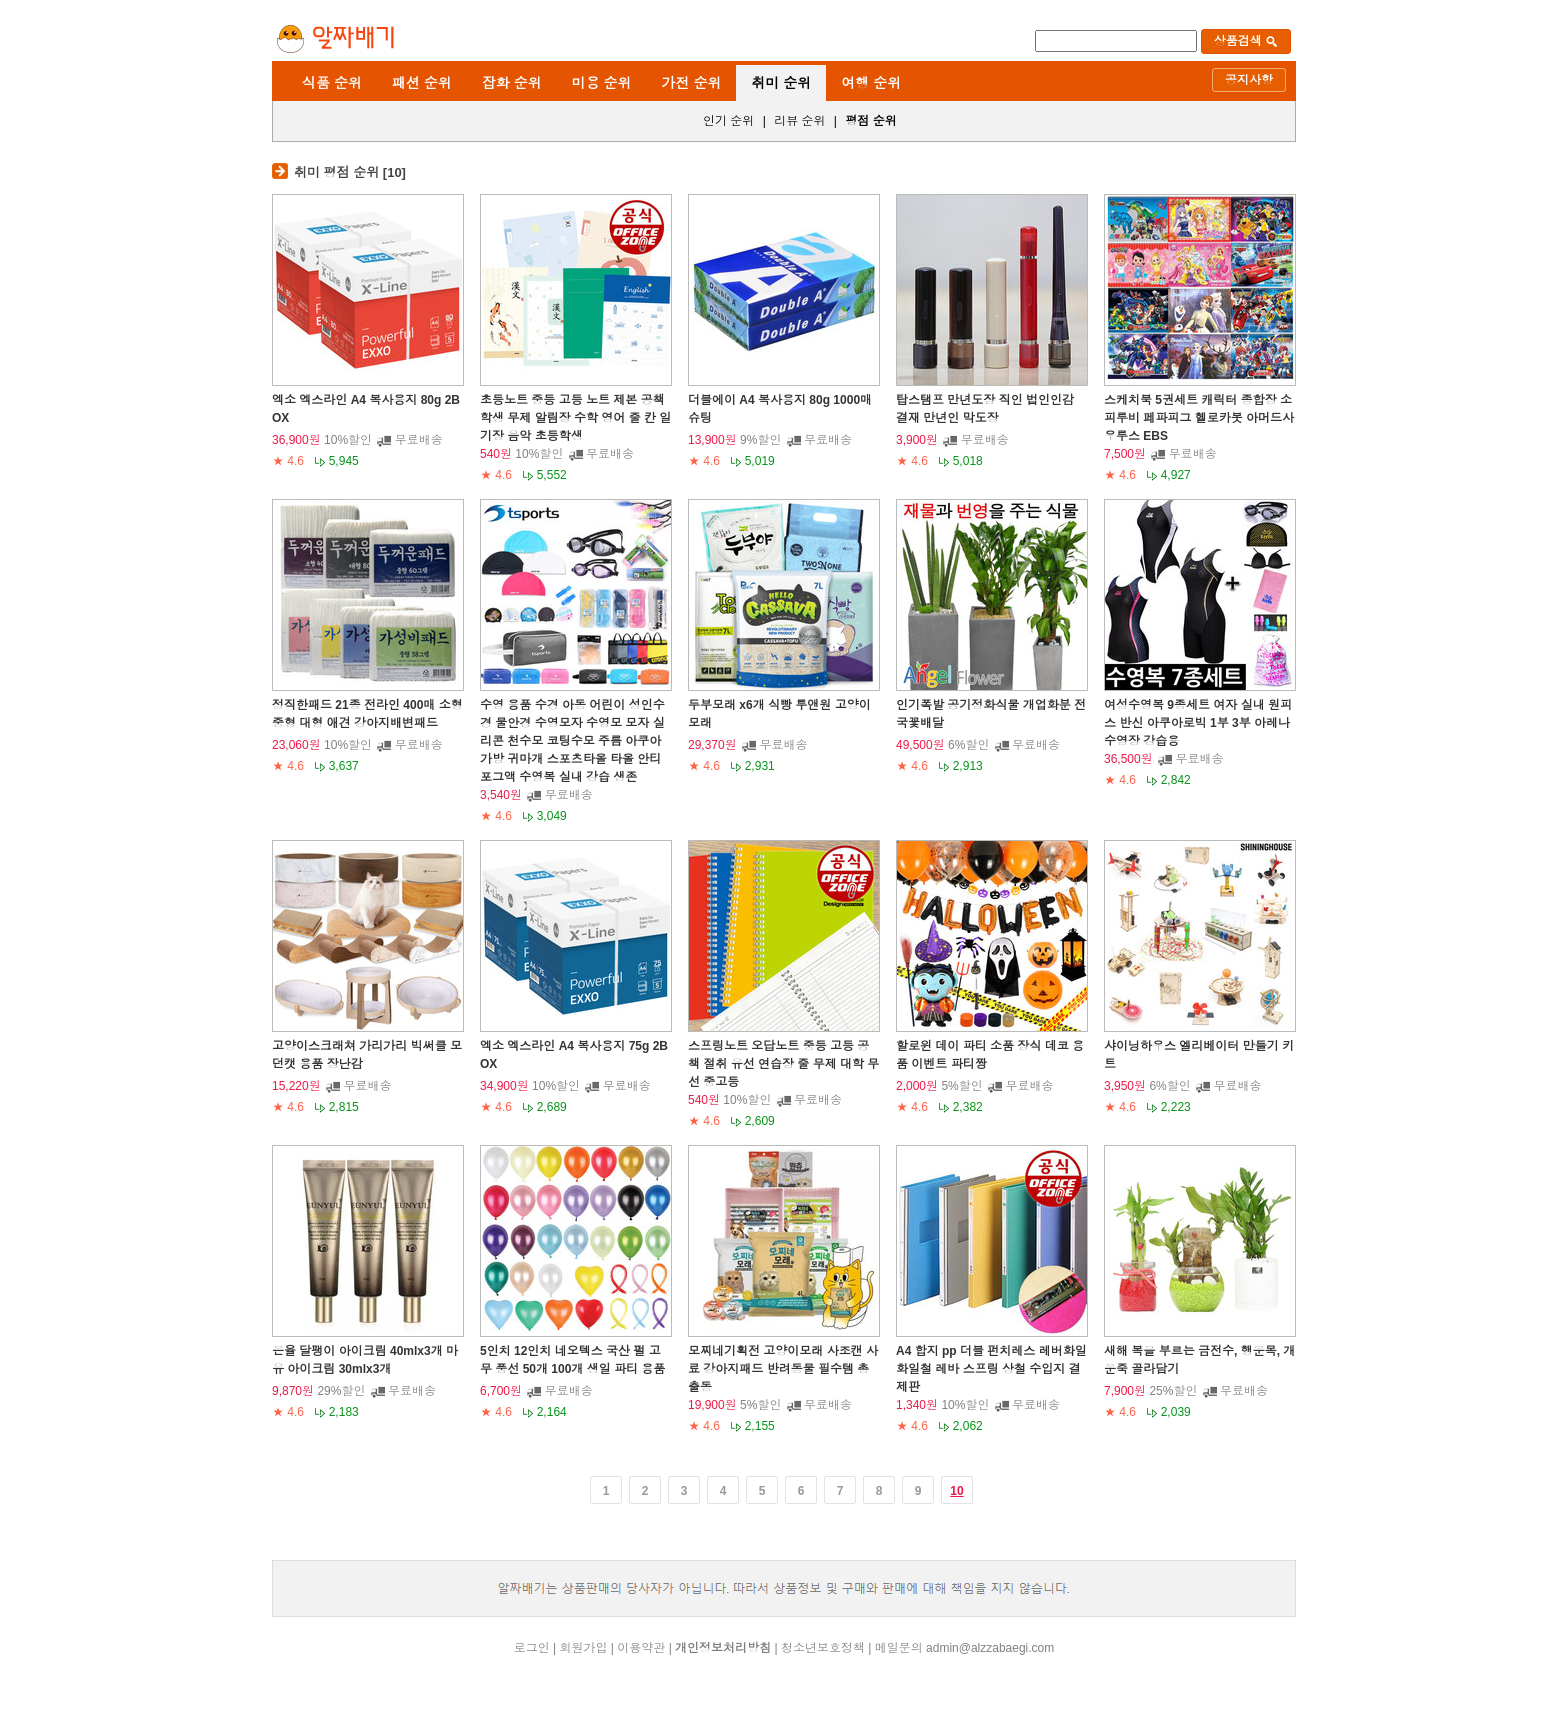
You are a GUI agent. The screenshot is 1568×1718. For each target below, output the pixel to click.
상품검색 (1246, 41)
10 (956, 1491)
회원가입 (584, 1648)
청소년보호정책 (823, 1648)
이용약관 (641, 1648)
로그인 (532, 1648)
